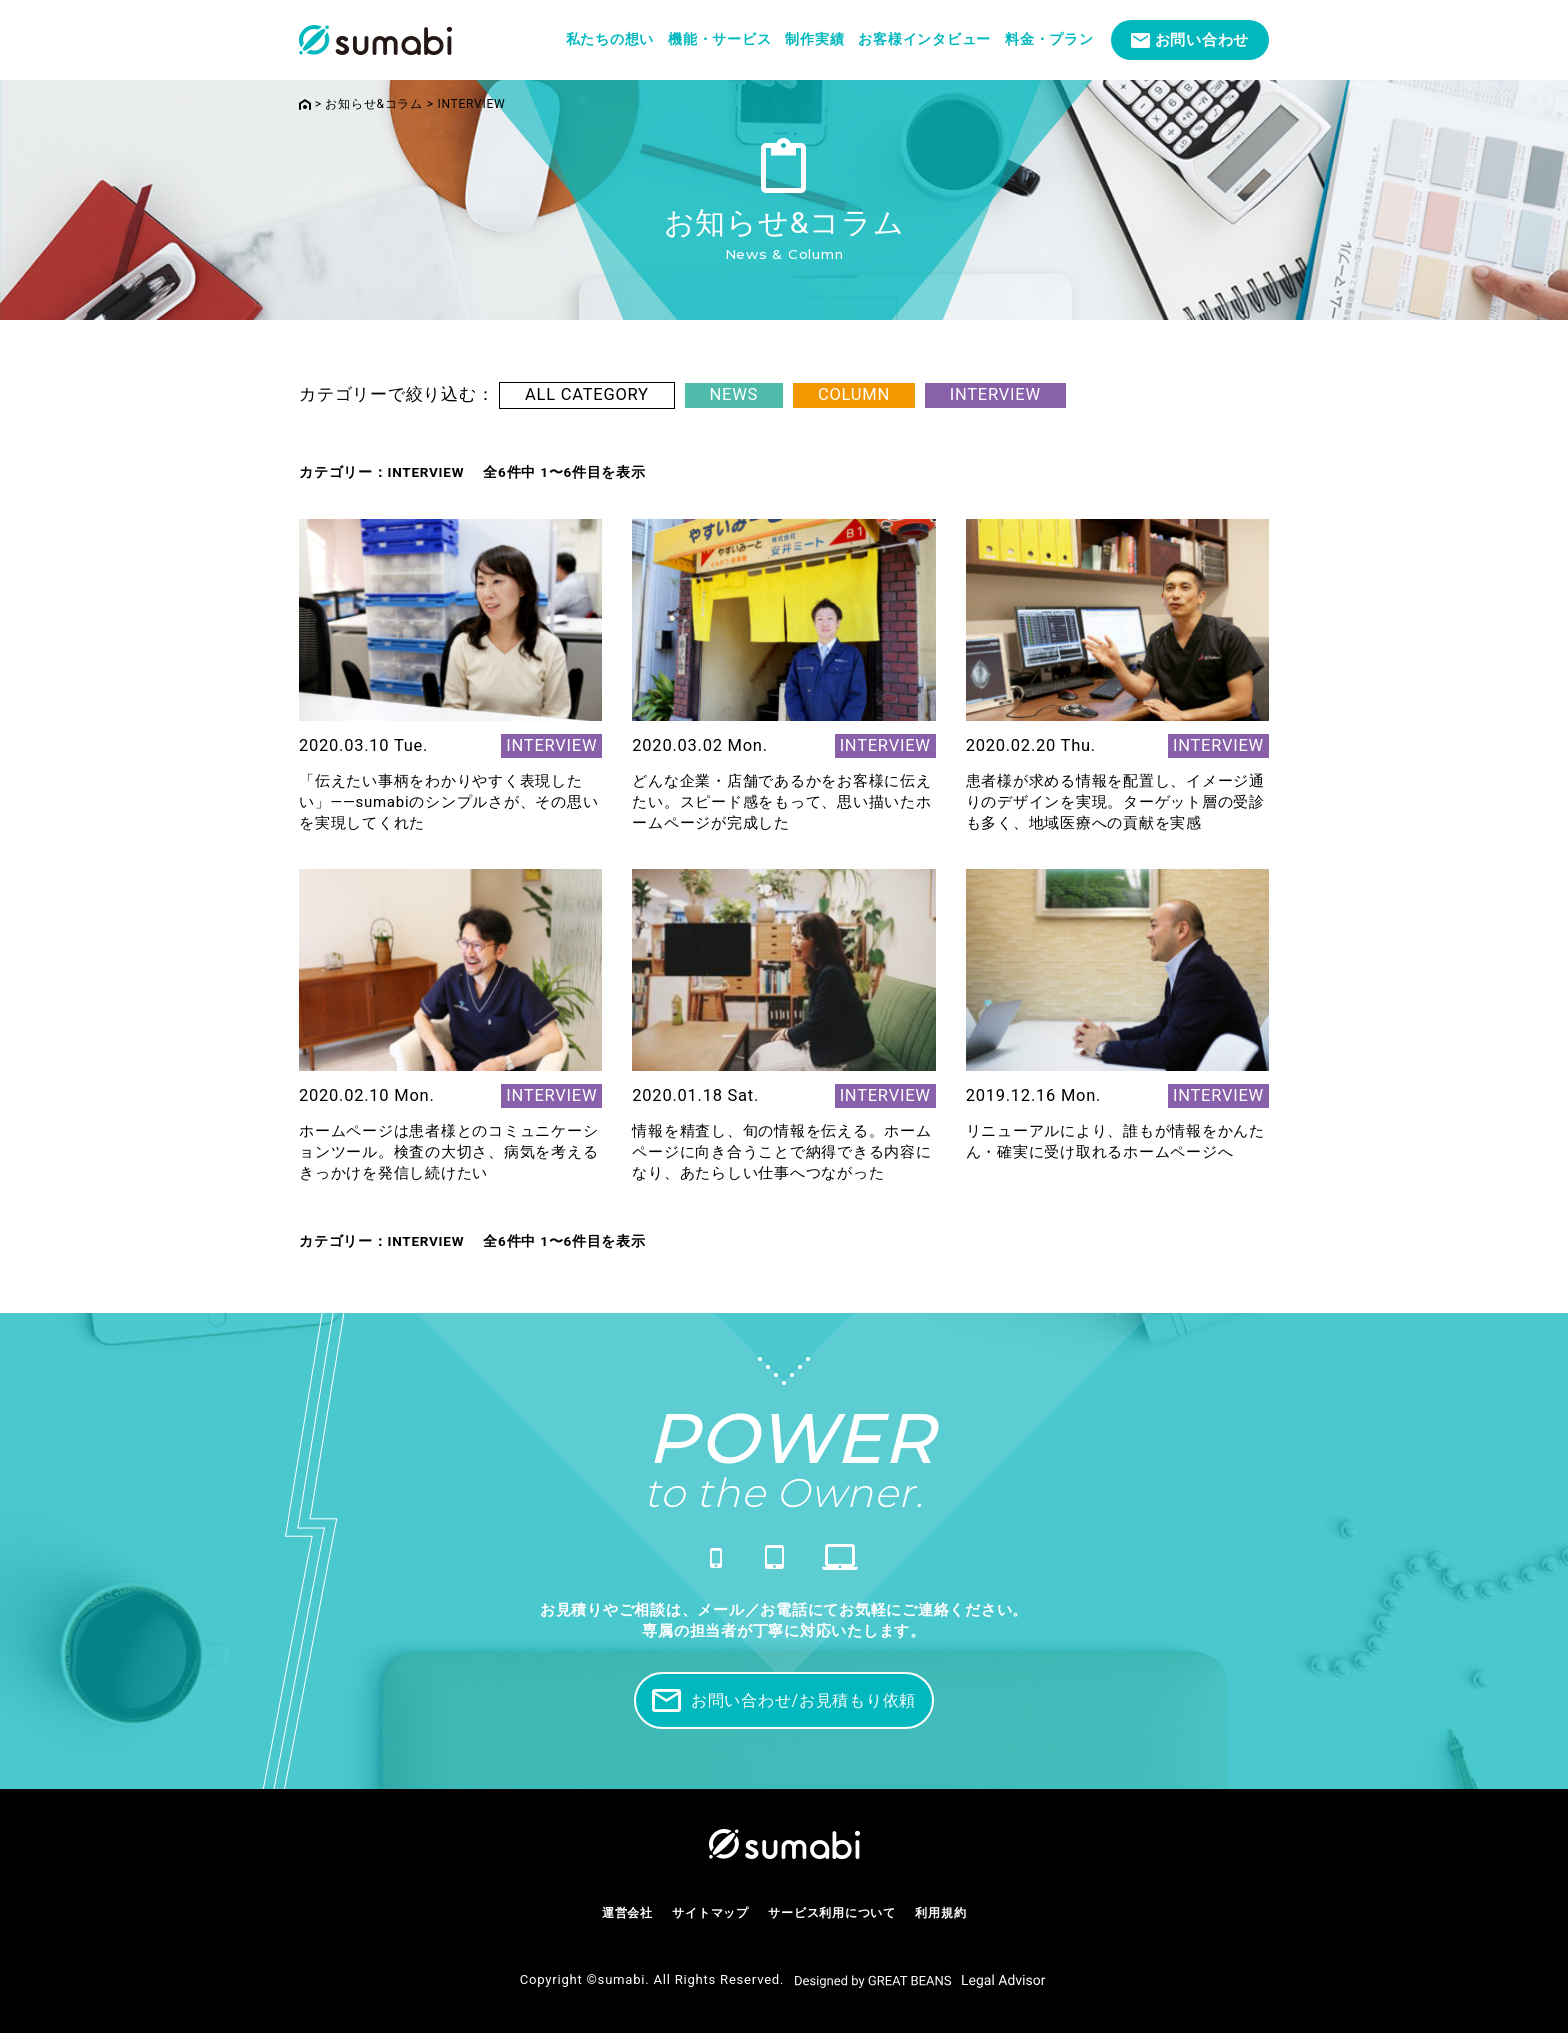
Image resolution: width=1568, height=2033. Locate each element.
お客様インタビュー (924, 39)
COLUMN (854, 394)
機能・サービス (719, 39)
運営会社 (627, 1913)
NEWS (734, 394)
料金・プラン (1049, 39)
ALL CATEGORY (587, 394)
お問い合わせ (1202, 40)
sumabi (622, 1979)
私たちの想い (610, 39)
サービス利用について (832, 1913)
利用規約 (940, 1913)
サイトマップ (710, 1913)
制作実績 (814, 39)
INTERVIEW (995, 394)
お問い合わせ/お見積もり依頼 (784, 1700)
